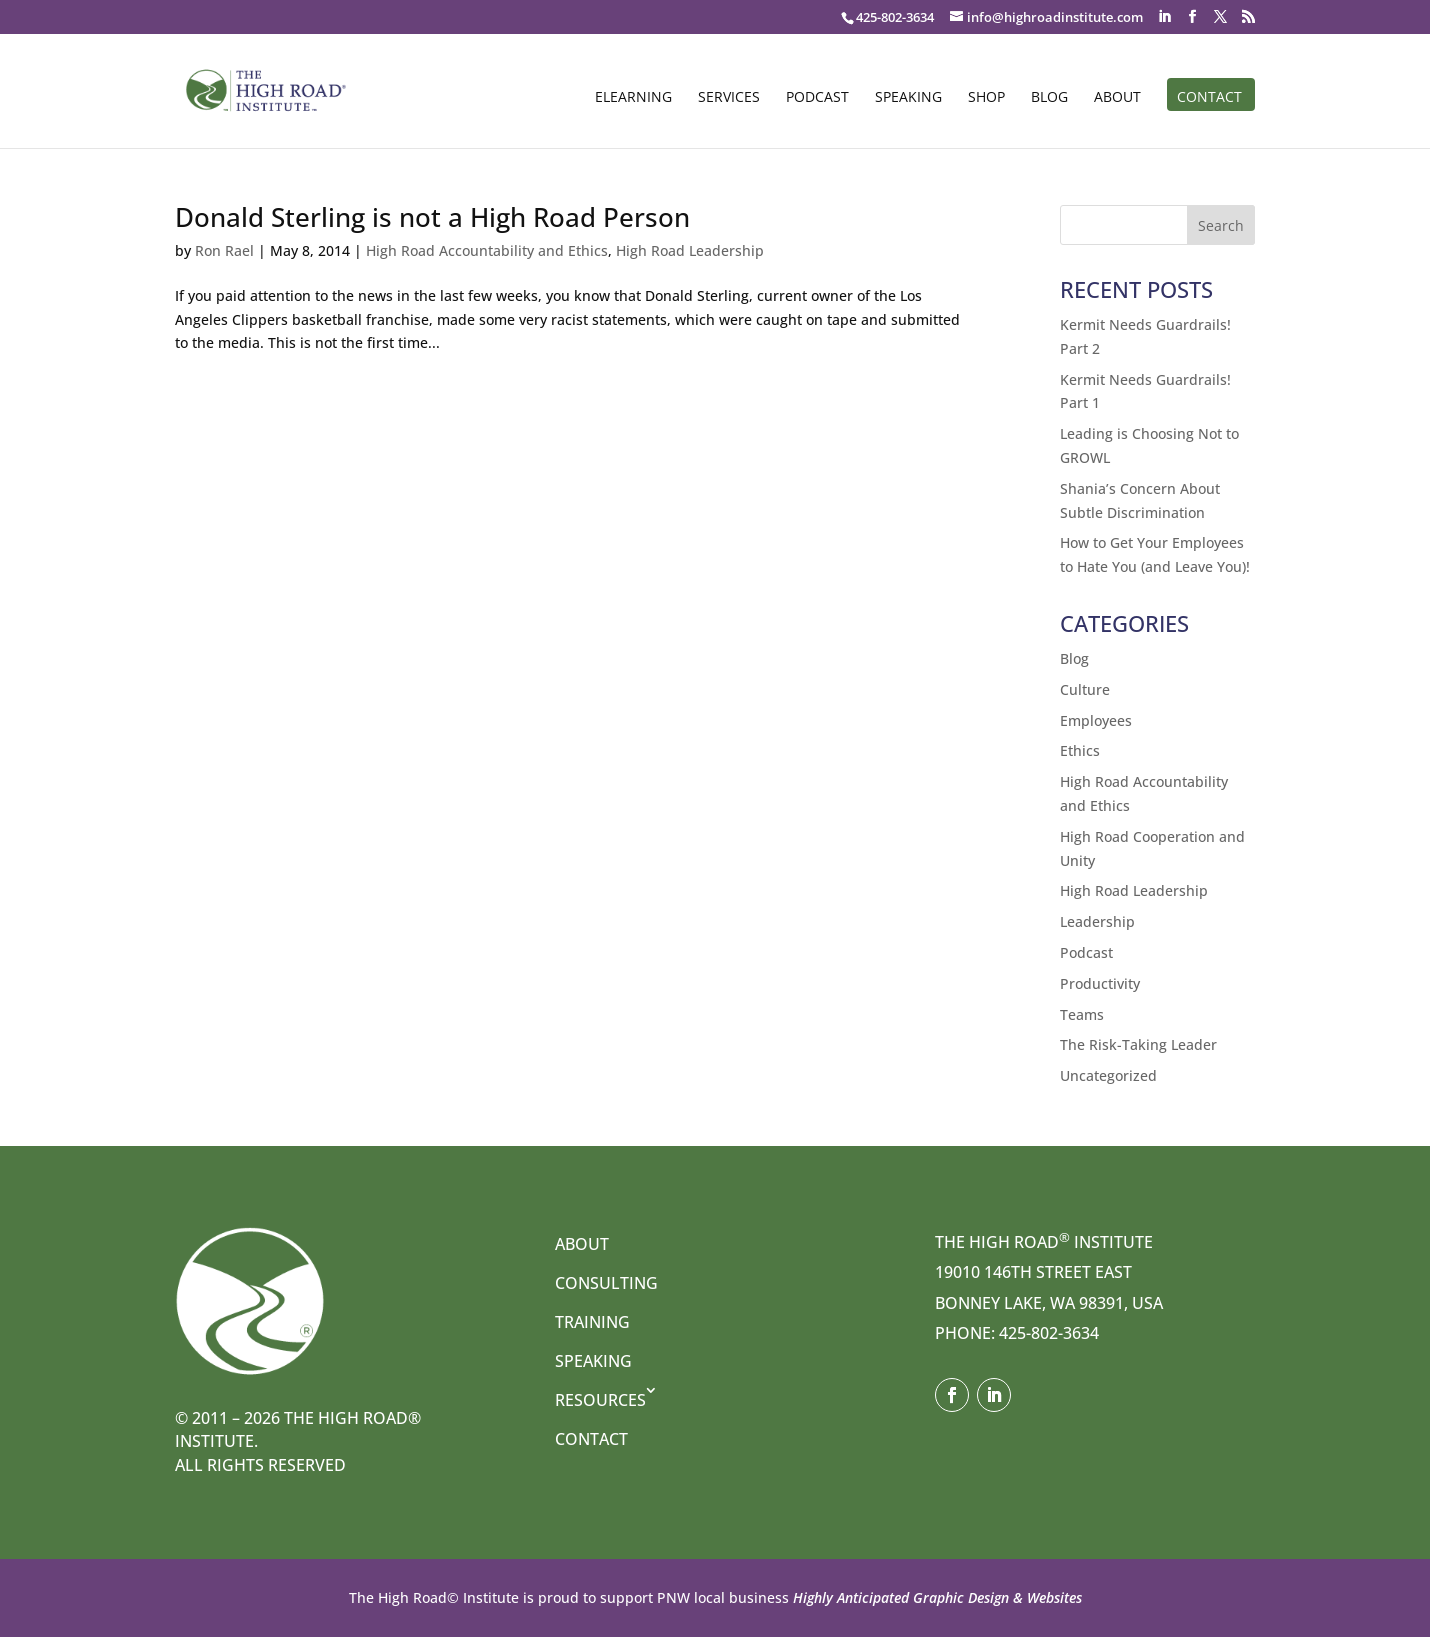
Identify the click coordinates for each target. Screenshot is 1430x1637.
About (1117, 98)
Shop (986, 98)
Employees (1096, 720)
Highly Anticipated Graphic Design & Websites (935, 1597)
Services (729, 98)
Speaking (908, 98)
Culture (1085, 689)
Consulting (606, 1283)
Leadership (1097, 921)
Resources (600, 1400)
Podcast (817, 98)
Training (592, 1322)
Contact (1209, 98)
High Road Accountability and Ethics (487, 250)
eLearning (633, 98)
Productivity (1100, 983)
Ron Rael (224, 250)
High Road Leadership (690, 250)
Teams (1082, 1014)
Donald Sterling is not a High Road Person (432, 217)
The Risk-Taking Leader (1138, 1044)
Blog (1049, 98)
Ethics (1080, 750)
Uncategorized (1108, 1075)
